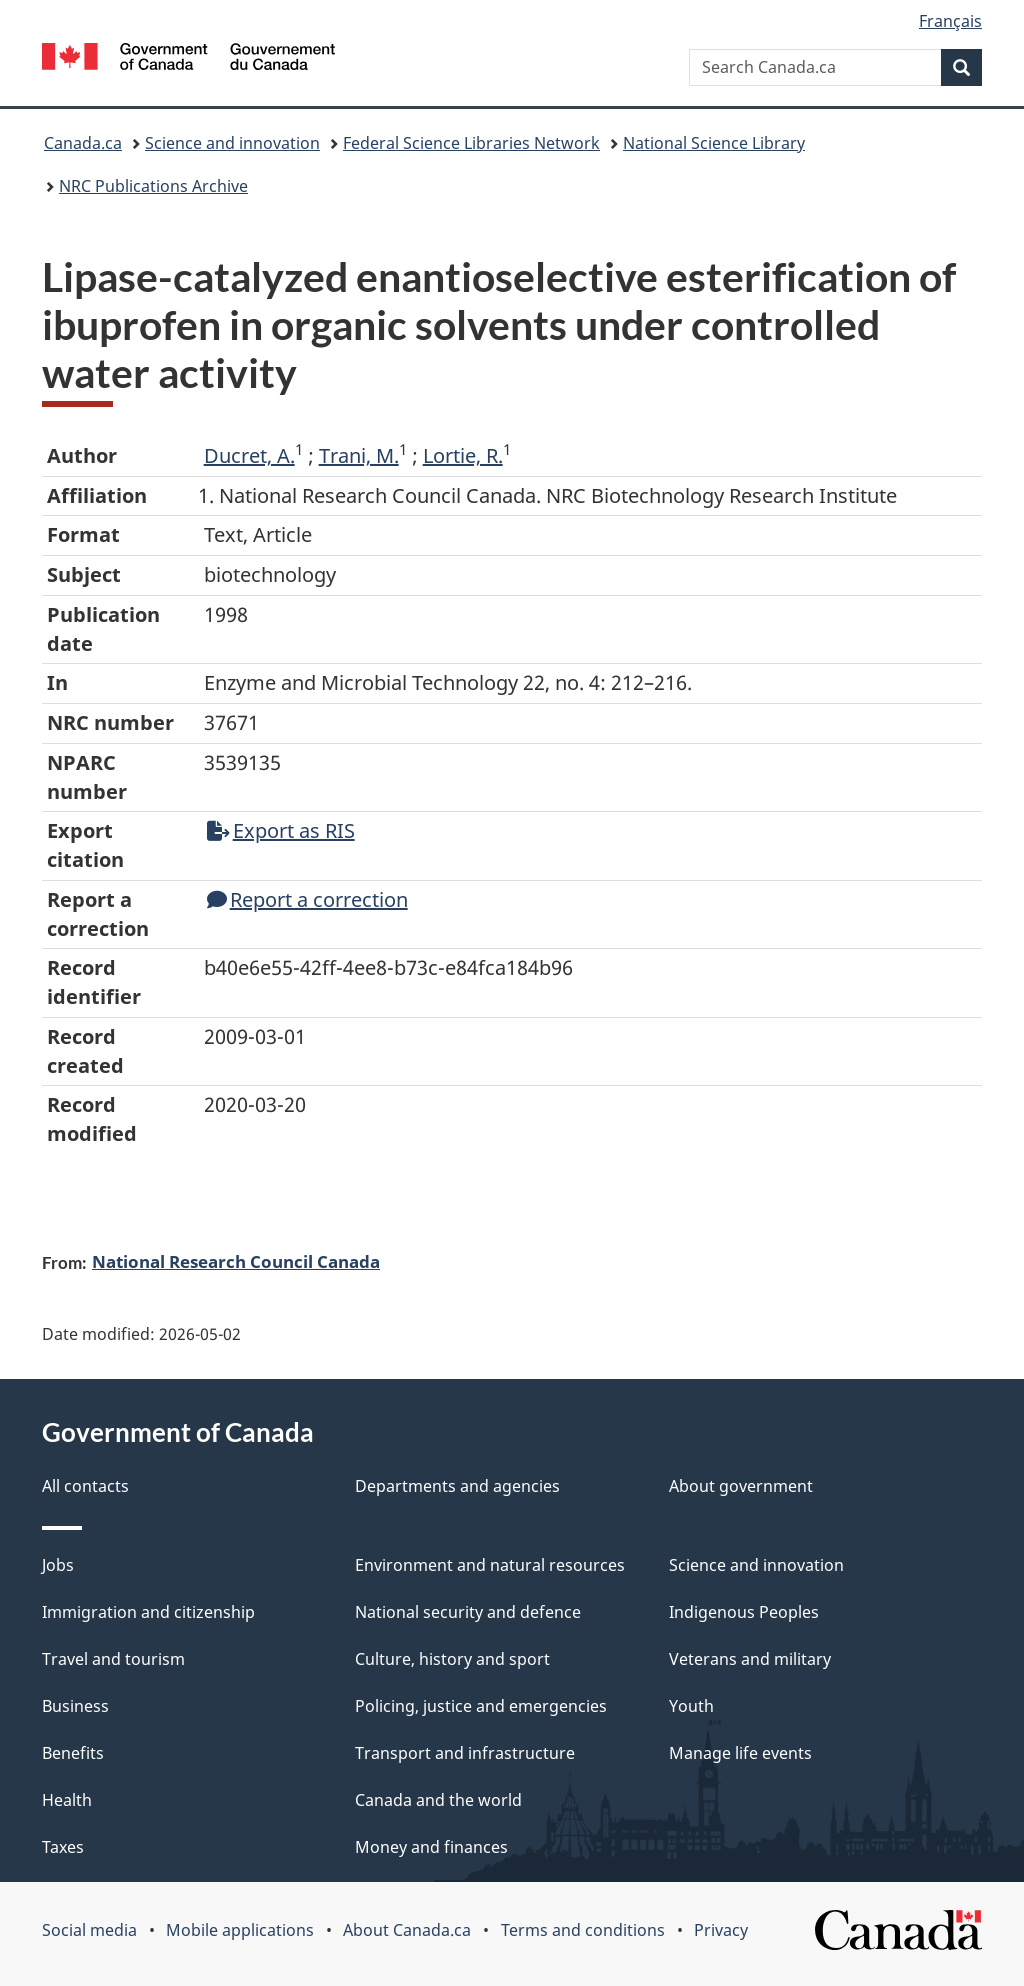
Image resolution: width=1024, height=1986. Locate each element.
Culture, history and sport (452, 1659)
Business (75, 1706)
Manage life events (740, 1753)
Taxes (63, 1847)
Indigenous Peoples (744, 1612)
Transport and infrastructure (465, 1753)
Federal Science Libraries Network (471, 143)
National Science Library (714, 143)
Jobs (58, 1565)
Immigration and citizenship (148, 1612)
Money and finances (431, 1847)
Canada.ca (83, 143)
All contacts (85, 1486)
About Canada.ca (407, 1930)
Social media (89, 1930)
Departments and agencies (457, 1486)
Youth (691, 1706)
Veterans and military (750, 1659)
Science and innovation (232, 143)
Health (67, 1800)
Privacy (721, 1930)
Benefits (73, 1753)
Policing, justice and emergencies (481, 1706)
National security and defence (468, 1612)
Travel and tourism (113, 1659)
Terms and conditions (583, 1930)
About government (741, 1486)
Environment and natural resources (490, 1565)
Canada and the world (438, 1800)
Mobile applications (240, 1930)
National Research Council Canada (236, 1261)
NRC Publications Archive (153, 186)
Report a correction (307, 899)
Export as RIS (281, 830)
